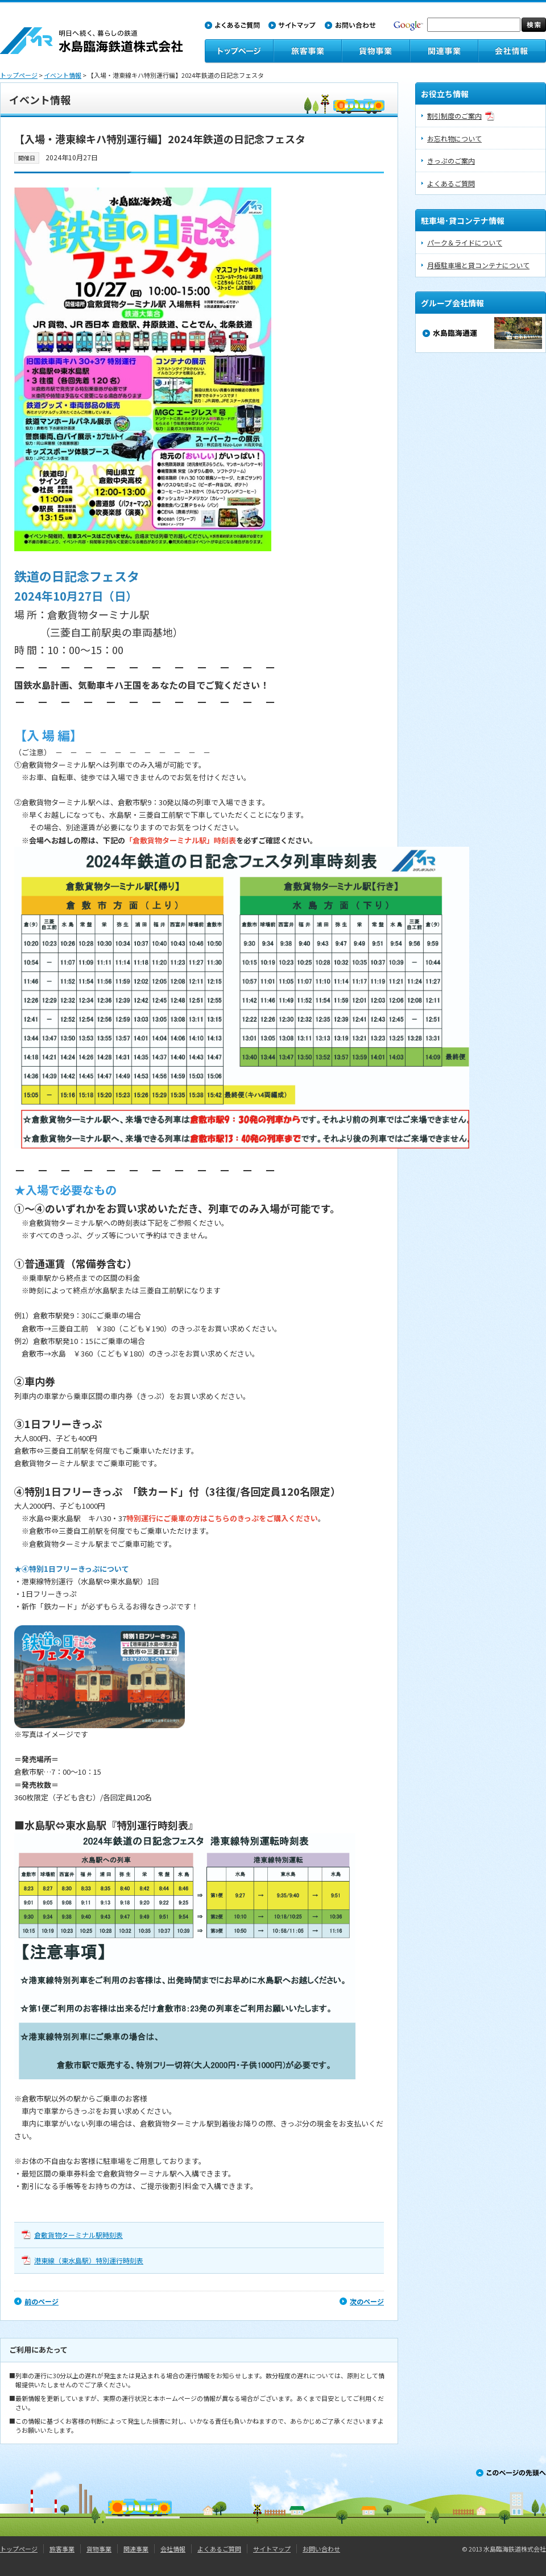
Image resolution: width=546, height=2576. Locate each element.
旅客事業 (62, 2548)
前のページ (41, 2301)
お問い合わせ (321, 2548)
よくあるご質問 (451, 183)
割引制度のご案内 (454, 115)
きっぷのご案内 (451, 160)
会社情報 (172, 2548)
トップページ (19, 75)
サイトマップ (272, 2548)
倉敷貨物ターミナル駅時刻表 (78, 2235)
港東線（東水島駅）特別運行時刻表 (88, 2260)
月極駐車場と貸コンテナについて (478, 265)
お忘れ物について (454, 138)
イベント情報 (62, 75)
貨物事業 (98, 2548)
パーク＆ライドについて (464, 242)
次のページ (367, 2301)
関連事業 (135, 2548)
